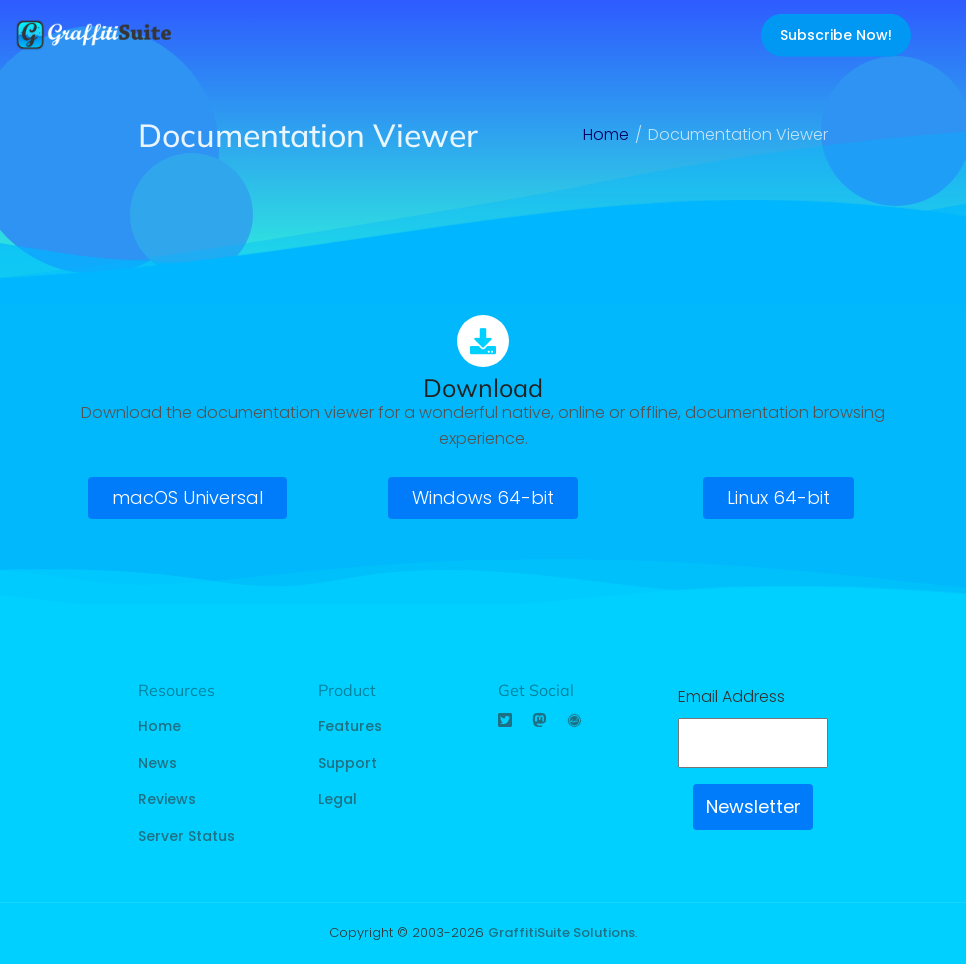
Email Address (731, 696)
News (157, 763)
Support (347, 763)
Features (350, 726)
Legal (337, 799)
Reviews (167, 799)
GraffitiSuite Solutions (561, 932)
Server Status (186, 836)
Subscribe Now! (836, 35)
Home (159, 726)
